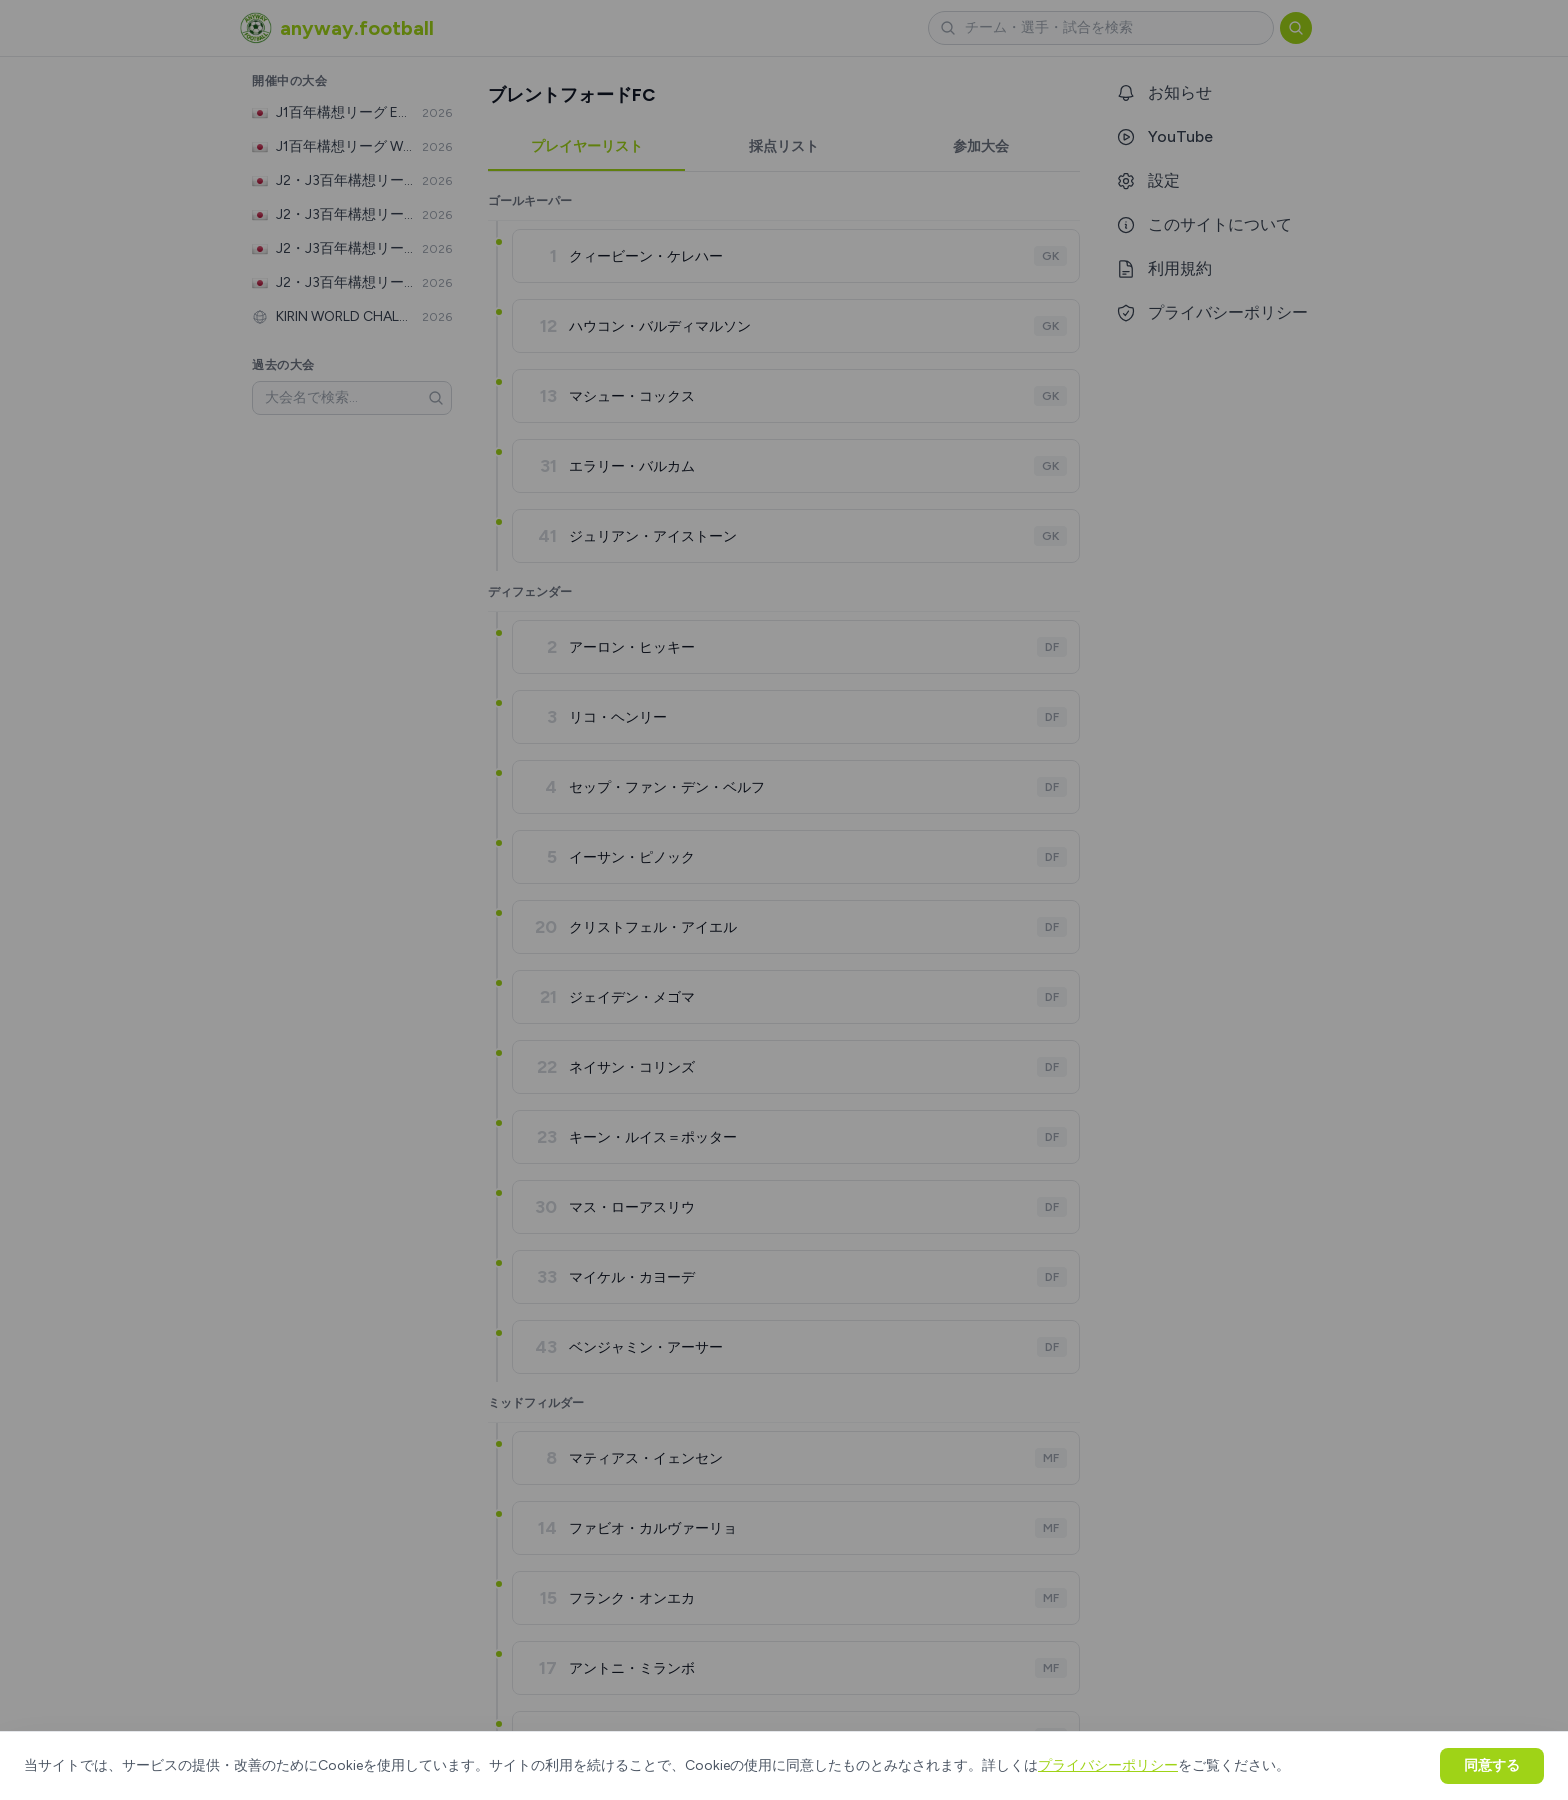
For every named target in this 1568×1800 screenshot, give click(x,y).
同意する (1492, 1765)
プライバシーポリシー (1108, 1765)
